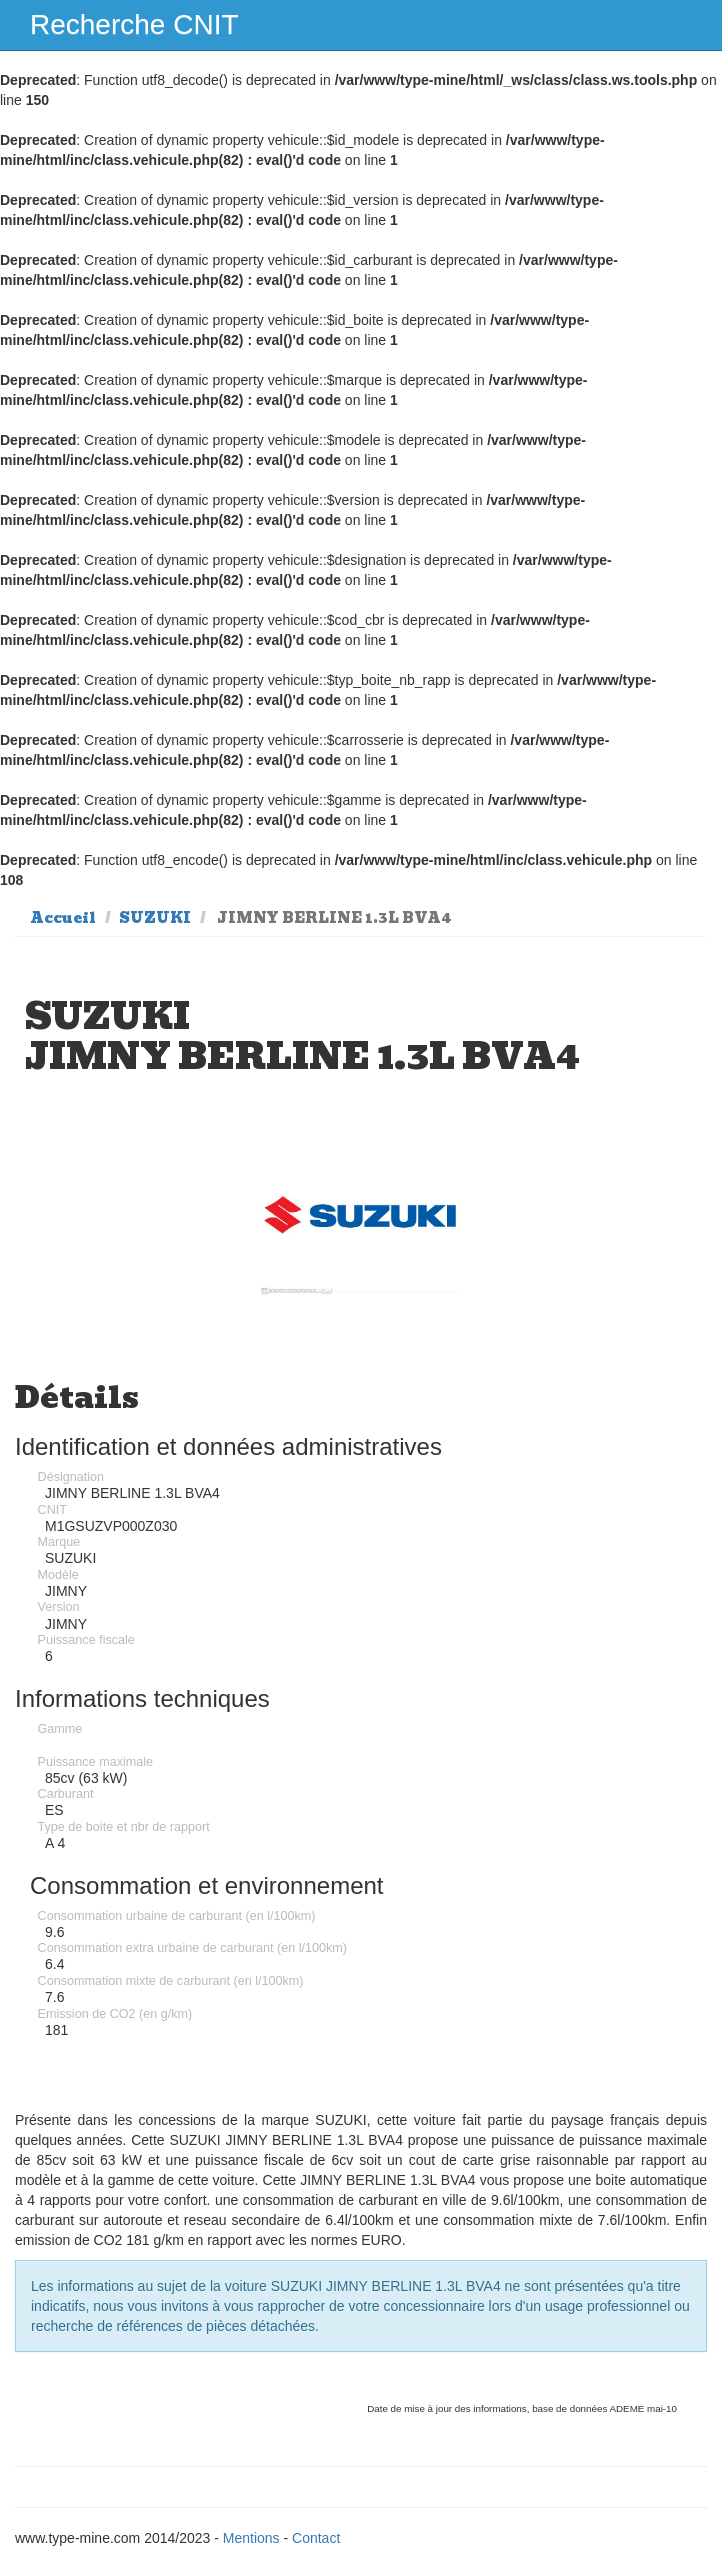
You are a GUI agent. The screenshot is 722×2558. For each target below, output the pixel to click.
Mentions (251, 2538)
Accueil (63, 918)
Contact (316, 2538)
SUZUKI (155, 918)
